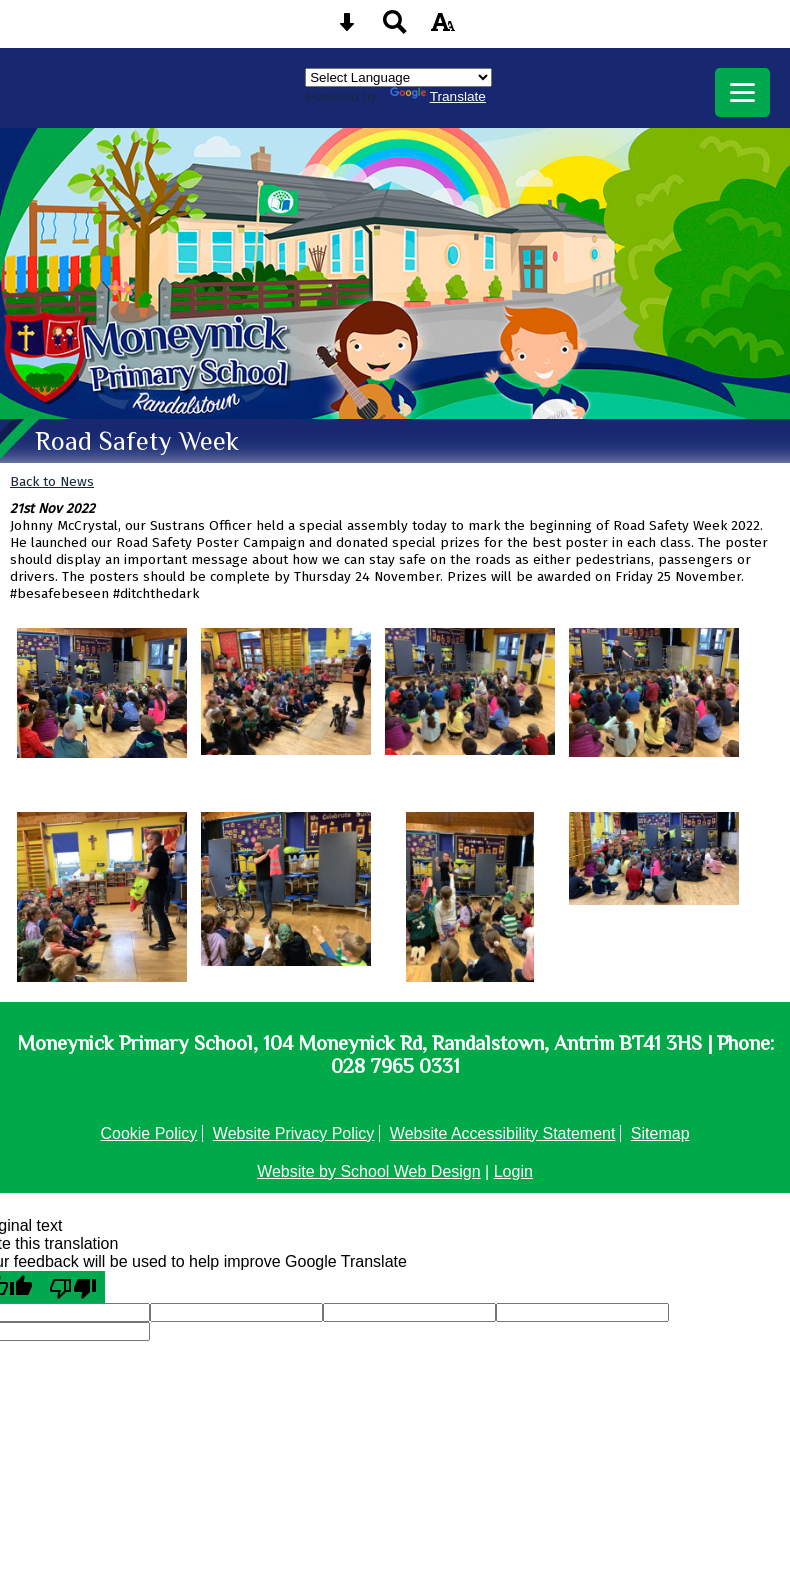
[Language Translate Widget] (398, 77)
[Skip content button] (347, 28)
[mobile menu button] (742, 92)
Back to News (52, 481)
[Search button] (395, 28)
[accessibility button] (443, 28)
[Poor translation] (73, 1287)
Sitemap (660, 1133)
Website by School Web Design (369, 1171)
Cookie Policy (148, 1133)
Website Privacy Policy (294, 1133)
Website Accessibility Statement (503, 1133)
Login (513, 1171)
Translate (438, 96)
